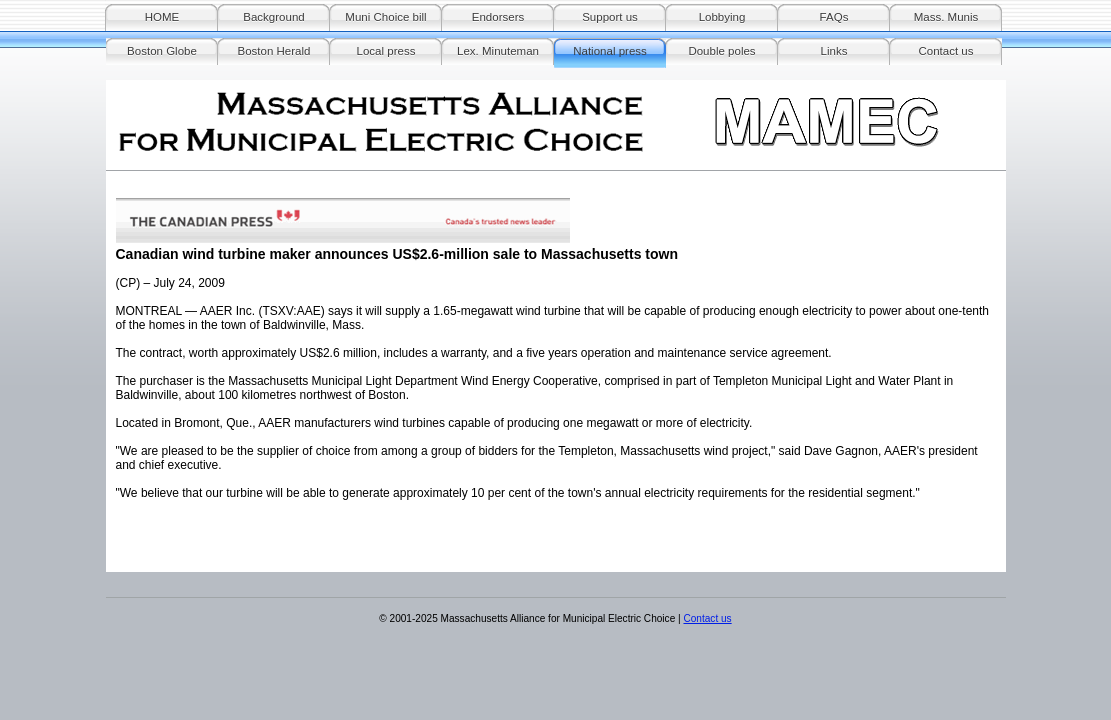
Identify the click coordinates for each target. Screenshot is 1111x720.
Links (834, 51)
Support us (610, 17)
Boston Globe (162, 51)
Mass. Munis (946, 17)
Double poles (721, 51)
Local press (386, 51)
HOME (162, 17)
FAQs (834, 17)
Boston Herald (274, 51)
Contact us (945, 51)
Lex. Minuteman (498, 51)
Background (273, 17)
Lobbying (722, 17)
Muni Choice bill (385, 17)
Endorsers (498, 17)
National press (610, 51)
